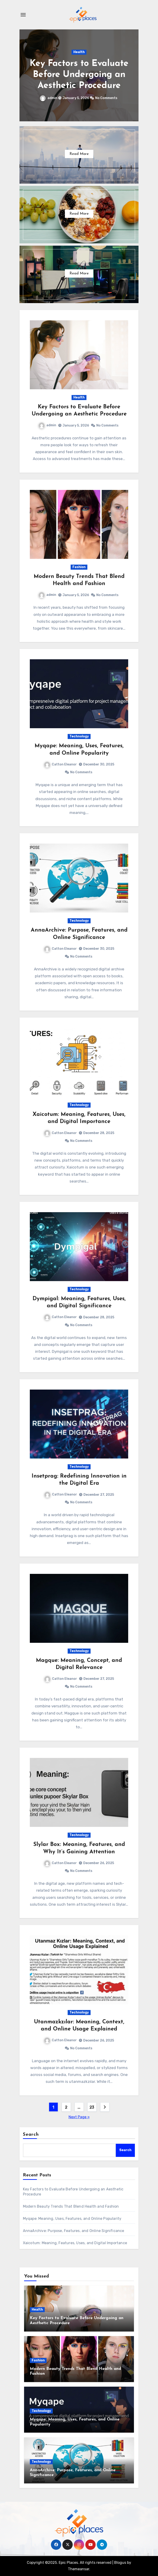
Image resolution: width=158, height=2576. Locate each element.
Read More (79, 154)
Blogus (120, 2562)
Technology (79, 736)
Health (79, 52)
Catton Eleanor (60, 764)
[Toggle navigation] (23, 14)
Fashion (79, 567)
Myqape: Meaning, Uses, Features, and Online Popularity (72, 2218)
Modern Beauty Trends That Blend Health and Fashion (71, 2206)
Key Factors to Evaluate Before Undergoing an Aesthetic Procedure (79, 74)
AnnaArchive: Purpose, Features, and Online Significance (73, 2231)
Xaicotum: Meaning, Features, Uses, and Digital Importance (75, 2243)
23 (91, 2107)
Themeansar (78, 2569)
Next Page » (79, 2117)
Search (31, 2134)
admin (49, 98)
